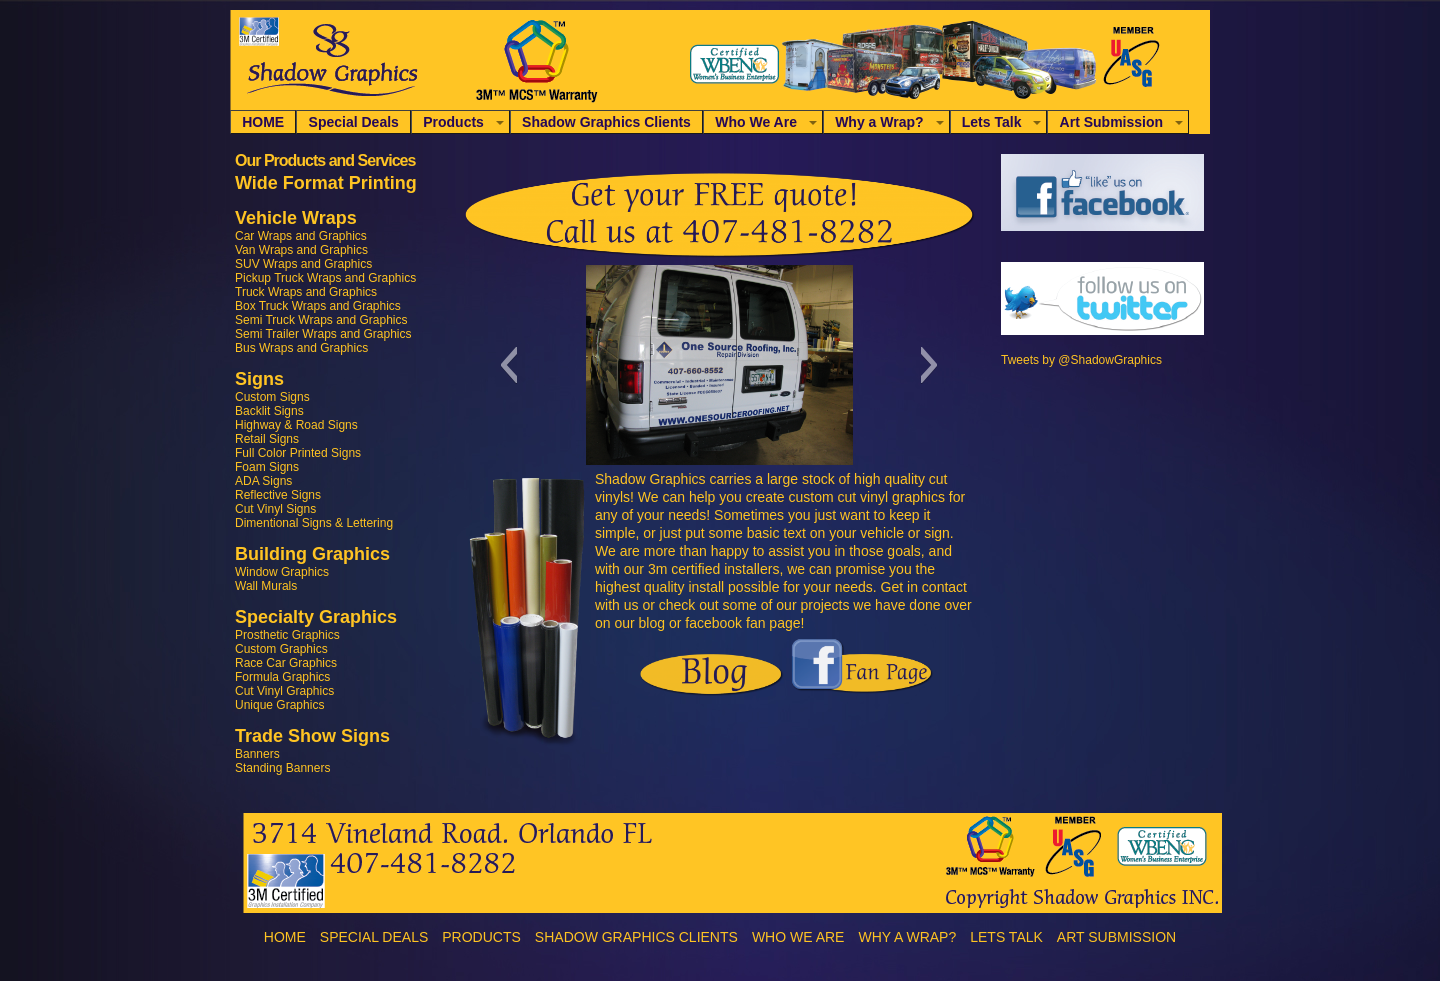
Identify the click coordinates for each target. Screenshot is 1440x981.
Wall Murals (266, 586)
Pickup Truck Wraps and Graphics (325, 278)
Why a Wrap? (879, 122)
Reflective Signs (278, 495)
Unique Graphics (279, 705)
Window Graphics (282, 572)
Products (453, 122)
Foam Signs (267, 467)
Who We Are (756, 122)
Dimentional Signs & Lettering (314, 523)
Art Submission (1111, 122)
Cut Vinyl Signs (275, 509)
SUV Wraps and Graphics (303, 264)
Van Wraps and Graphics (301, 250)
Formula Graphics (282, 677)
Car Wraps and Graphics (301, 236)
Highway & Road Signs (296, 425)
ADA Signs (263, 481)
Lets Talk (992, 122)
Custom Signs (272, 397)
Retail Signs (267, 439)
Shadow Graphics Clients (606, 122)
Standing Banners (282, 768)
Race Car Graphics (286, 663)
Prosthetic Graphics (287, 635)
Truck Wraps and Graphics (306, 292)
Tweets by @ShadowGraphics (1081, 360)
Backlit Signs (269, 411)
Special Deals (354, 122)
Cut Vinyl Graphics (284, 691)
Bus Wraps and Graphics (301, 348)
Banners (257, 754)
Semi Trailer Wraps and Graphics (323, 334)
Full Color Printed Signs (298, 453)
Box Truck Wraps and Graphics (318, 306)
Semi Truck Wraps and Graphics (321, 320)
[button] (508, 365)
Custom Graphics (281, 649)
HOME (263, 122)
